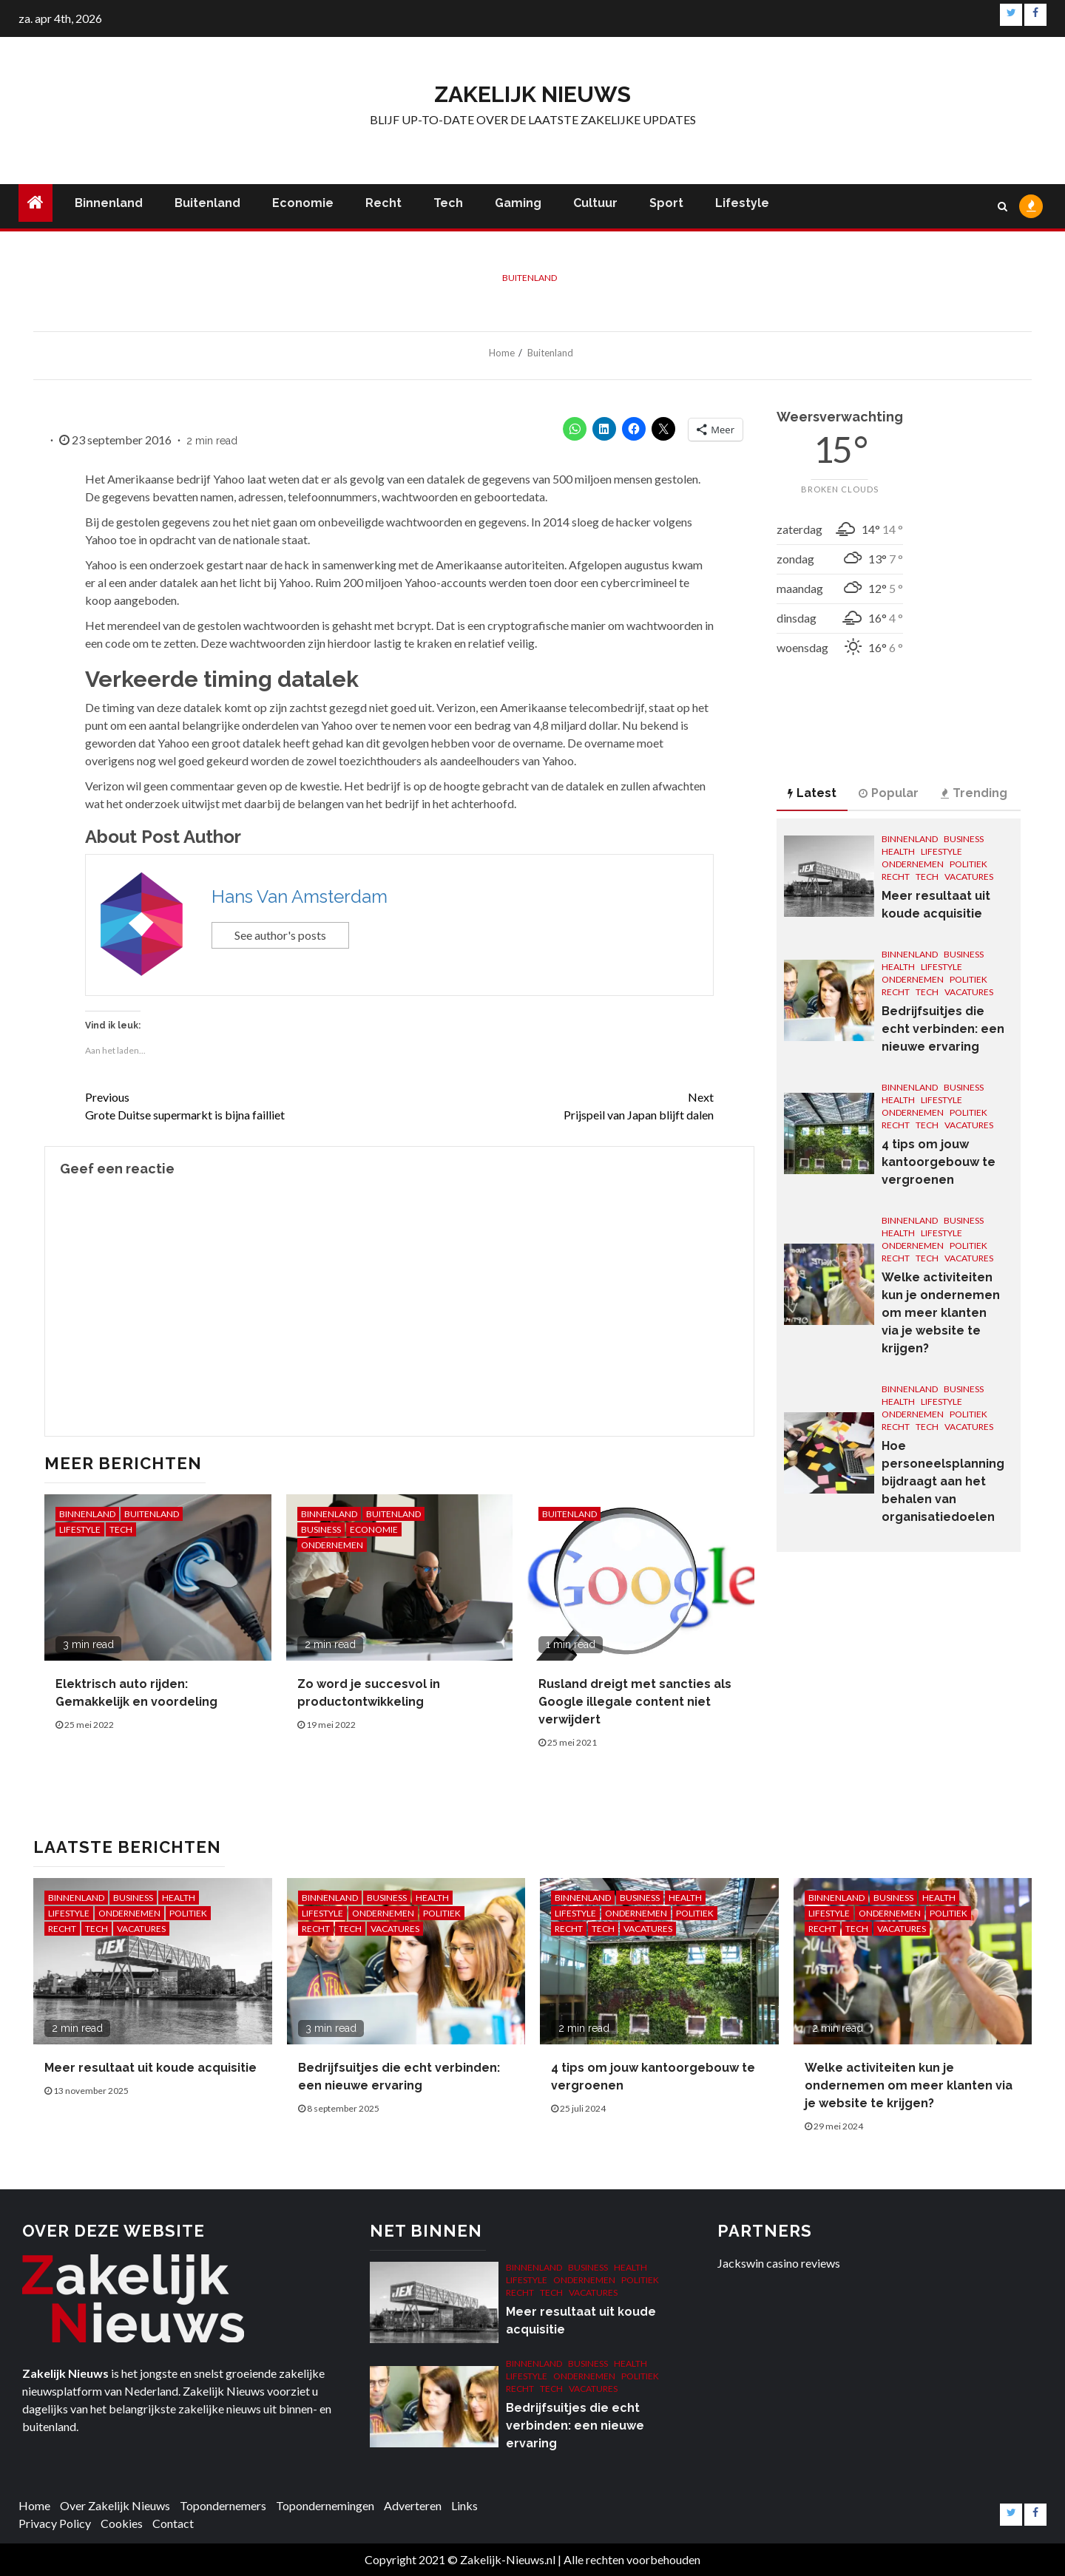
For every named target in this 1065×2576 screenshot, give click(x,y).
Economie (303, 203)
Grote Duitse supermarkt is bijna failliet (242, 1105)
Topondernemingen (325, 2505)
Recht (383, 203)
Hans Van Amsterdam (300, 896)
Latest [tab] (812, 793)
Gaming (518, 203)
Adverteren (413, 2505)
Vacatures (968, 876)
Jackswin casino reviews (778, 2263)
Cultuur (595, 203)
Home (34, 2505)
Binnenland (109, 203)
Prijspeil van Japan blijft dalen (556, 1105)
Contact (173, 2523)
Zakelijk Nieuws (532, 94)
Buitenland (207, 203)
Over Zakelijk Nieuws (115, 2505)
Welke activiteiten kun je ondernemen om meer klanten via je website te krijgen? (941, 1312)
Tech (448, 203)
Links (464, 2505)
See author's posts (280, 935)
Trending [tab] (974, 793)
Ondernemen (332, 1544)
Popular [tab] (889, 793)
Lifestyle (742, 203)
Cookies (122, 2523)
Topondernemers (223, 2505)
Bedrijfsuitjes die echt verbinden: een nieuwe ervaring (943, 1029)
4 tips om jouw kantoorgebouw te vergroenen (938, 1162)
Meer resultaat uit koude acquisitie (150, 2068)
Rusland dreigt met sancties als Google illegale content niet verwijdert (634, 1701)
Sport (666, 203)
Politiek (968, 864)
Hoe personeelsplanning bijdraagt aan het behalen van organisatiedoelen (943, 1481)
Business (321, 1529)
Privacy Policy (54, 2523)
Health (898, 851)
